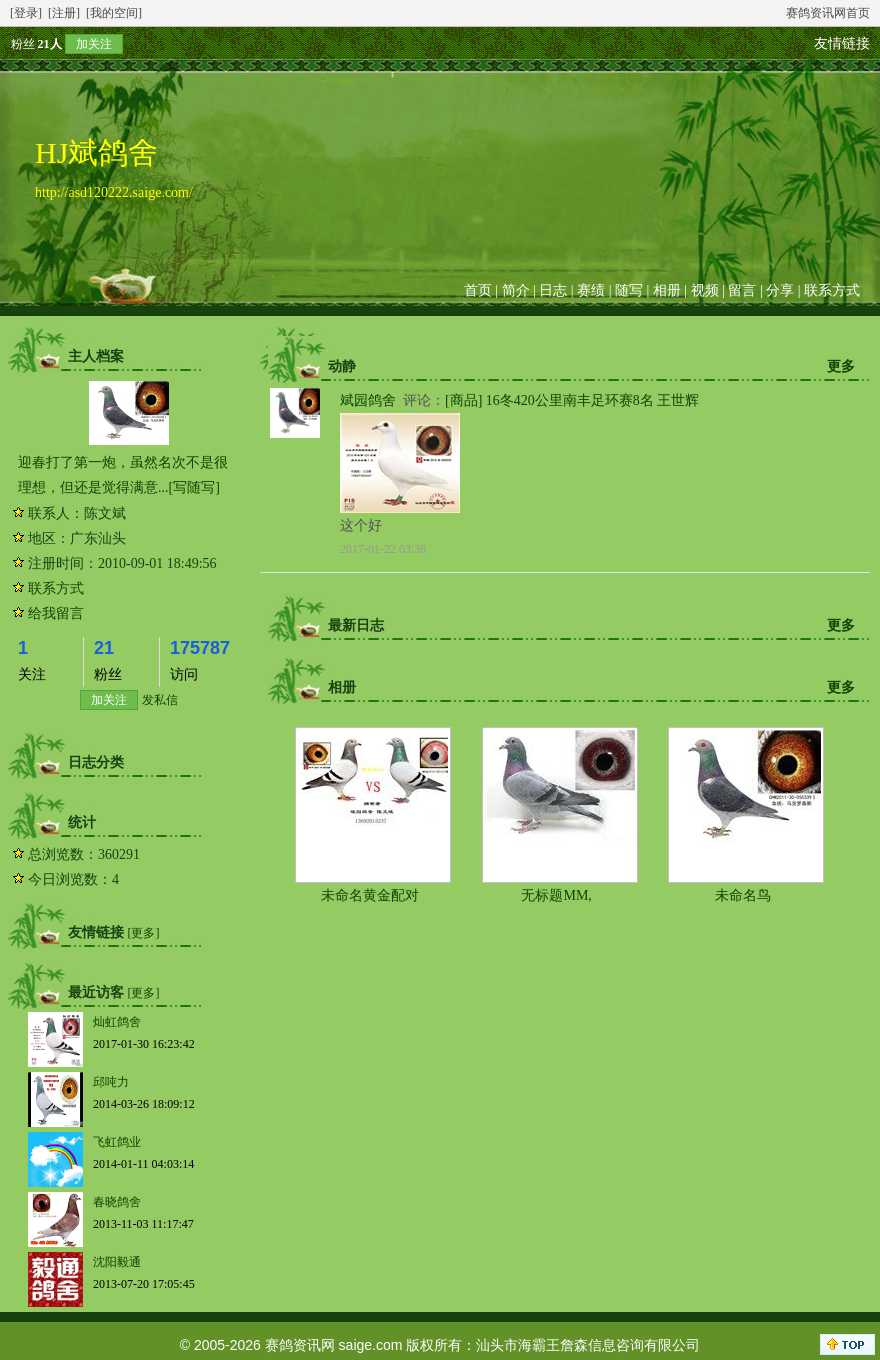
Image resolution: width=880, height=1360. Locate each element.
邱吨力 (111, 1082)
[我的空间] (114, 13)
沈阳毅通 (117, 1262)
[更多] (144, 933)
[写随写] (194, 487)
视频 (705, 290)
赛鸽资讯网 (300, 1345)
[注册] (64, 13)
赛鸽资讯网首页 (828, 13)
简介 (516, 290)
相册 (667, 290)
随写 (629, 290)
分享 (780, 290)
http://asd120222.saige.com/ (114, 192)
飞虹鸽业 (117, 1142)
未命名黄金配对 (370, 895)
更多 (841, 366)
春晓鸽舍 (117, 1202)
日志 (553, 290)
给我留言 (56, 613)
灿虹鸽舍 (117, 1022)
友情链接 (842, 43)
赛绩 (591, 290)
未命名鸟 (743, 895)
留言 (742, 290)
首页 (478, 290)
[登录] (26, 13)
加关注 (94, 44)
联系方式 (832, 290)
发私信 (160, 700)
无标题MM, (556, 895)
